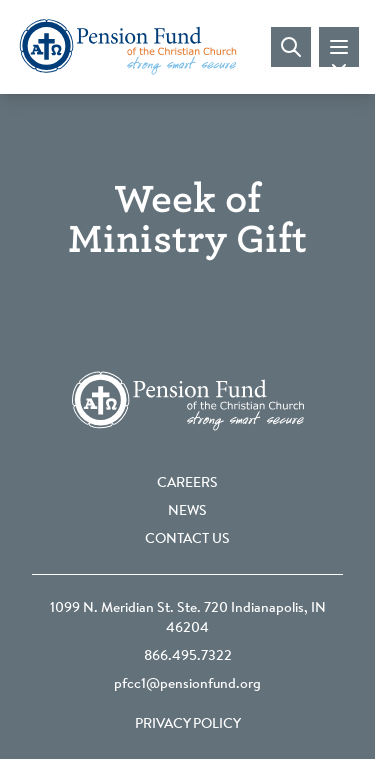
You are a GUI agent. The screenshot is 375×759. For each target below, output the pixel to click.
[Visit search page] (291, 47)
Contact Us (187, 540)
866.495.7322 (188, 657)
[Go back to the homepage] (128, 47)
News (187, 512)
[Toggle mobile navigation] (339, 47)
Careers (187, 484)
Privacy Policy (188, 725)
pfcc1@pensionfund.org (187, 685)
